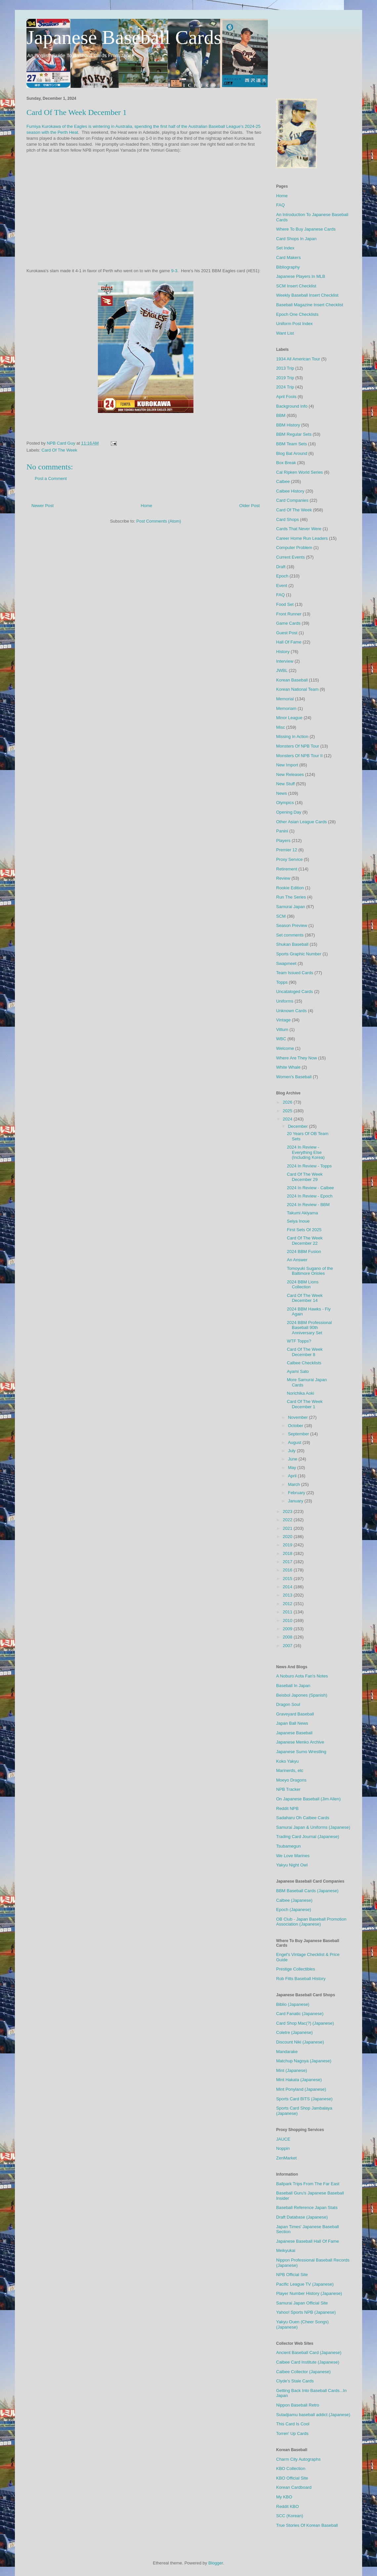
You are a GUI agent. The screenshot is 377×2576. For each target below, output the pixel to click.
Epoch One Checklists (297, 314)
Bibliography (288, 267)
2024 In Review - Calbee (310, 1187)
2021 (288, 1528)
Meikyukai (285, 2250)
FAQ (280, 204)
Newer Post (42, 505)
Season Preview (291, 925)
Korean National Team (297, 689)
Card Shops (287, 519)
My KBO (284, 2496)
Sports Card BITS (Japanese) (304, 2098)
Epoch (282, 575)
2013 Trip (285, 368)
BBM (280, 415)
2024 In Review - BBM (308, 1204)
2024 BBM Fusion (304, 1251)
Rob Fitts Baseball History (301, 1978)
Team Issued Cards (294, 972)
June (293, 1458)
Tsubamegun (288, 1846)
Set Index (285, 247)
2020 (288, 1536)
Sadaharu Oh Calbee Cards (302, 1817)
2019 (288, 1544)
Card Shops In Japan (296, 238)
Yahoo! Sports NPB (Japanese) (306, 2312)
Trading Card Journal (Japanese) (307, 1836)
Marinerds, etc (289, 1770)
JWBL (282, 670)
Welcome (285, 1048)
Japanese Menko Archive (300, 1742)
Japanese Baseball (294, 1732)
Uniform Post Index (294, 323)
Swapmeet (286, 963)
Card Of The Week (59, 450)
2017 (288, 1561)
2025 (288, 1110)
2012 (288, 1603)
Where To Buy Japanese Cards (306, 229)
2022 (288, 1519)
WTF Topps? (299, 1341)
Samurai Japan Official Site (302, 2302)
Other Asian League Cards (301, 821)
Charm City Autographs (298, 2459)
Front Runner (289, 613)
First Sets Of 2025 (304, 1229)
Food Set (285, 604)
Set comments (290, 935)
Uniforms (284, 1001)
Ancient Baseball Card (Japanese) (308, 2352)
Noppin (283, 2148)
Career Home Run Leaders (302, 538)
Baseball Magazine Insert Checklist (309, 304)
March (294, 1484)
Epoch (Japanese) (293, 1909)
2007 (288, 1645)
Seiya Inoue (298, 1221)
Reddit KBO (287, 2506)
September (299, 1433)
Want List (285, 333)
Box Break (286, 462)
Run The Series (291, 897)
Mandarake (287, 2051)
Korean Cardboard (294, 2487)
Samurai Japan (290, 906)
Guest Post (286, 632)
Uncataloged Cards (294, 991)
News (281, 793)
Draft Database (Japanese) (302, 2217)
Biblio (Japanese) (292, 2004)
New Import (287, 764)
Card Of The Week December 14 (304, 1298)
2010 (288, 1620)
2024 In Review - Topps (309, 1165)
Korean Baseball (292, 680)
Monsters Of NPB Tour (297, 746)
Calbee (283, 481)
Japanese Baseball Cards (124, 37)
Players (283, 840)
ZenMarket (286, 2157)
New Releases (290, 774)
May (292, 1467)
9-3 (174, 270)
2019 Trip (285, 377)
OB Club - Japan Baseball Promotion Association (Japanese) (311, 1922)
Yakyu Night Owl (292, 1864)
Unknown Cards (291, 1010)
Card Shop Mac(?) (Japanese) (305, 2023)
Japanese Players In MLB (300, 276)
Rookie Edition (290, 887)
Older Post (249, 505)
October (296, 1425)
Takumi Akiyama (302, 1212)
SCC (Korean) (289, 2515)
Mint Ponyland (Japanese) (301, 2089)
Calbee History (290, 491)
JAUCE (283, 2139)
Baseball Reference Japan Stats (307, 2207)
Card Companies (292, 500)
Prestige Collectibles (295, 1969)
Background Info (292, 406)
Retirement (286, 868)
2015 (288, 1578)
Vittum (282, 1029)
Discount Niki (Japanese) (300, 2042)
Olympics (285, 802)
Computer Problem (294, 547)
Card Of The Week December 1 (304, 1404)
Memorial (285, 698)
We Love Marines (293, 1855)
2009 (288, 1628)
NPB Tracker (288, 1789)
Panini (282, 830)
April (293, 1475)
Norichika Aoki (300, 1393)
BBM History (288, 425)
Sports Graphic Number (298, 953)
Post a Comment (51, 478)
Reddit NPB (287, 1808)
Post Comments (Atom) (158, 521)
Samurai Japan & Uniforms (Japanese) (313, 1827)
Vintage (283, 1019)
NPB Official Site (292, 2274)
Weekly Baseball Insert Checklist (307, 295)
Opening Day (288, 812)
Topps (282, 982)
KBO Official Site (292, 2478)
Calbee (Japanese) (294, 1900)
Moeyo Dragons (291, 1780)
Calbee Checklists (304, 1362)
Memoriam (286, 708)
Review (283, 878)
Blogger (215, 2562)
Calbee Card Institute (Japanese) (307, 2362)
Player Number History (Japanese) (309, 2293)
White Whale (288, 1067)
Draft (280, 566)
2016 (288, 1569)
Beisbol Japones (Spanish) (301, 1695)
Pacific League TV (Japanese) (305, 2284)
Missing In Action (292, 736)
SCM (281, 916)
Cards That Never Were (298, 528)
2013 (288, 1595)
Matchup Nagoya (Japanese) (303, 2060)
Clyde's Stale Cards (295, 2380)
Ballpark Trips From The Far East (307, 2183)
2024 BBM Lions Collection (302, 1284)
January (296, 1500)
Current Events (290, 557)
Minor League (289, 717)
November (298, 1417)
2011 (288, 1611)
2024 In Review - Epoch (309, 1196)
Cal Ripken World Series (299, 472)
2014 (288, 1586)
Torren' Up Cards (292, 2433)
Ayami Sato (298, 1371)
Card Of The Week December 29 (304, 1177)
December (298, 1126)
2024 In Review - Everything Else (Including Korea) (305, 1152)
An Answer (297, 1259)
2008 (288, 1637)
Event (281, 585)
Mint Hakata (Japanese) (299, 2079)
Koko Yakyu (287, 1761)
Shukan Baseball (292, 944)
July (292, 1450)
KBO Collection (290, 2468)
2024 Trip (285, 387)
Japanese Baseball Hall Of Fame (307, 2241)
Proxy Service (289, 859)
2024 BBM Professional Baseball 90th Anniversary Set (309, 1327)
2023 (288, 1511)
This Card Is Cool (292, 2423)
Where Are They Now (296, 1057)
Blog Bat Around (291, 453)
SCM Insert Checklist (296, 285)
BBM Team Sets (291, 443)
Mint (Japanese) (291, 2070)
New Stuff (285, 783)
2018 (288, 1553)
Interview (284, 661)
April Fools (286, 396)
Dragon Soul (288, 1704)
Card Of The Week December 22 (304, 1240)
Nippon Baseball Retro (297, 2405)
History (282, 651)
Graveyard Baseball (295, 1713)
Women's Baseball (294, 1076)
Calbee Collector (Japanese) (303, 2371)
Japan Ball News (292, 1723)
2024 (288, 1119)
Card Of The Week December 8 (304, 1352)
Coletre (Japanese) (294, 2032)
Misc (280, 727)
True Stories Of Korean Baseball (307, 2525)
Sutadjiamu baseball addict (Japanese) (313, 2414)
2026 (288, 1102)
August (295, 1442)
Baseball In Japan (293, 1685)
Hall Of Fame (289, 642)
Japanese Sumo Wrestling (301, 1751)
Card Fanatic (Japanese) (299, 2013)
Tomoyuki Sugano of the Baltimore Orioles (310, 1271)
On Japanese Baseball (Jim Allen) (308, 1798)
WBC (281, 1038)
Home (146, 505)
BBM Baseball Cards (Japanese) (307, 1890)
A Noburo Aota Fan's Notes (302, 1676)
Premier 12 (286, 849)
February (297, 1492)
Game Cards (288, 623)
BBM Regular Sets (294, 434)
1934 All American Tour (298, 358)
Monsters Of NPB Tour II (299, 755)
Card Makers (288, 257)
